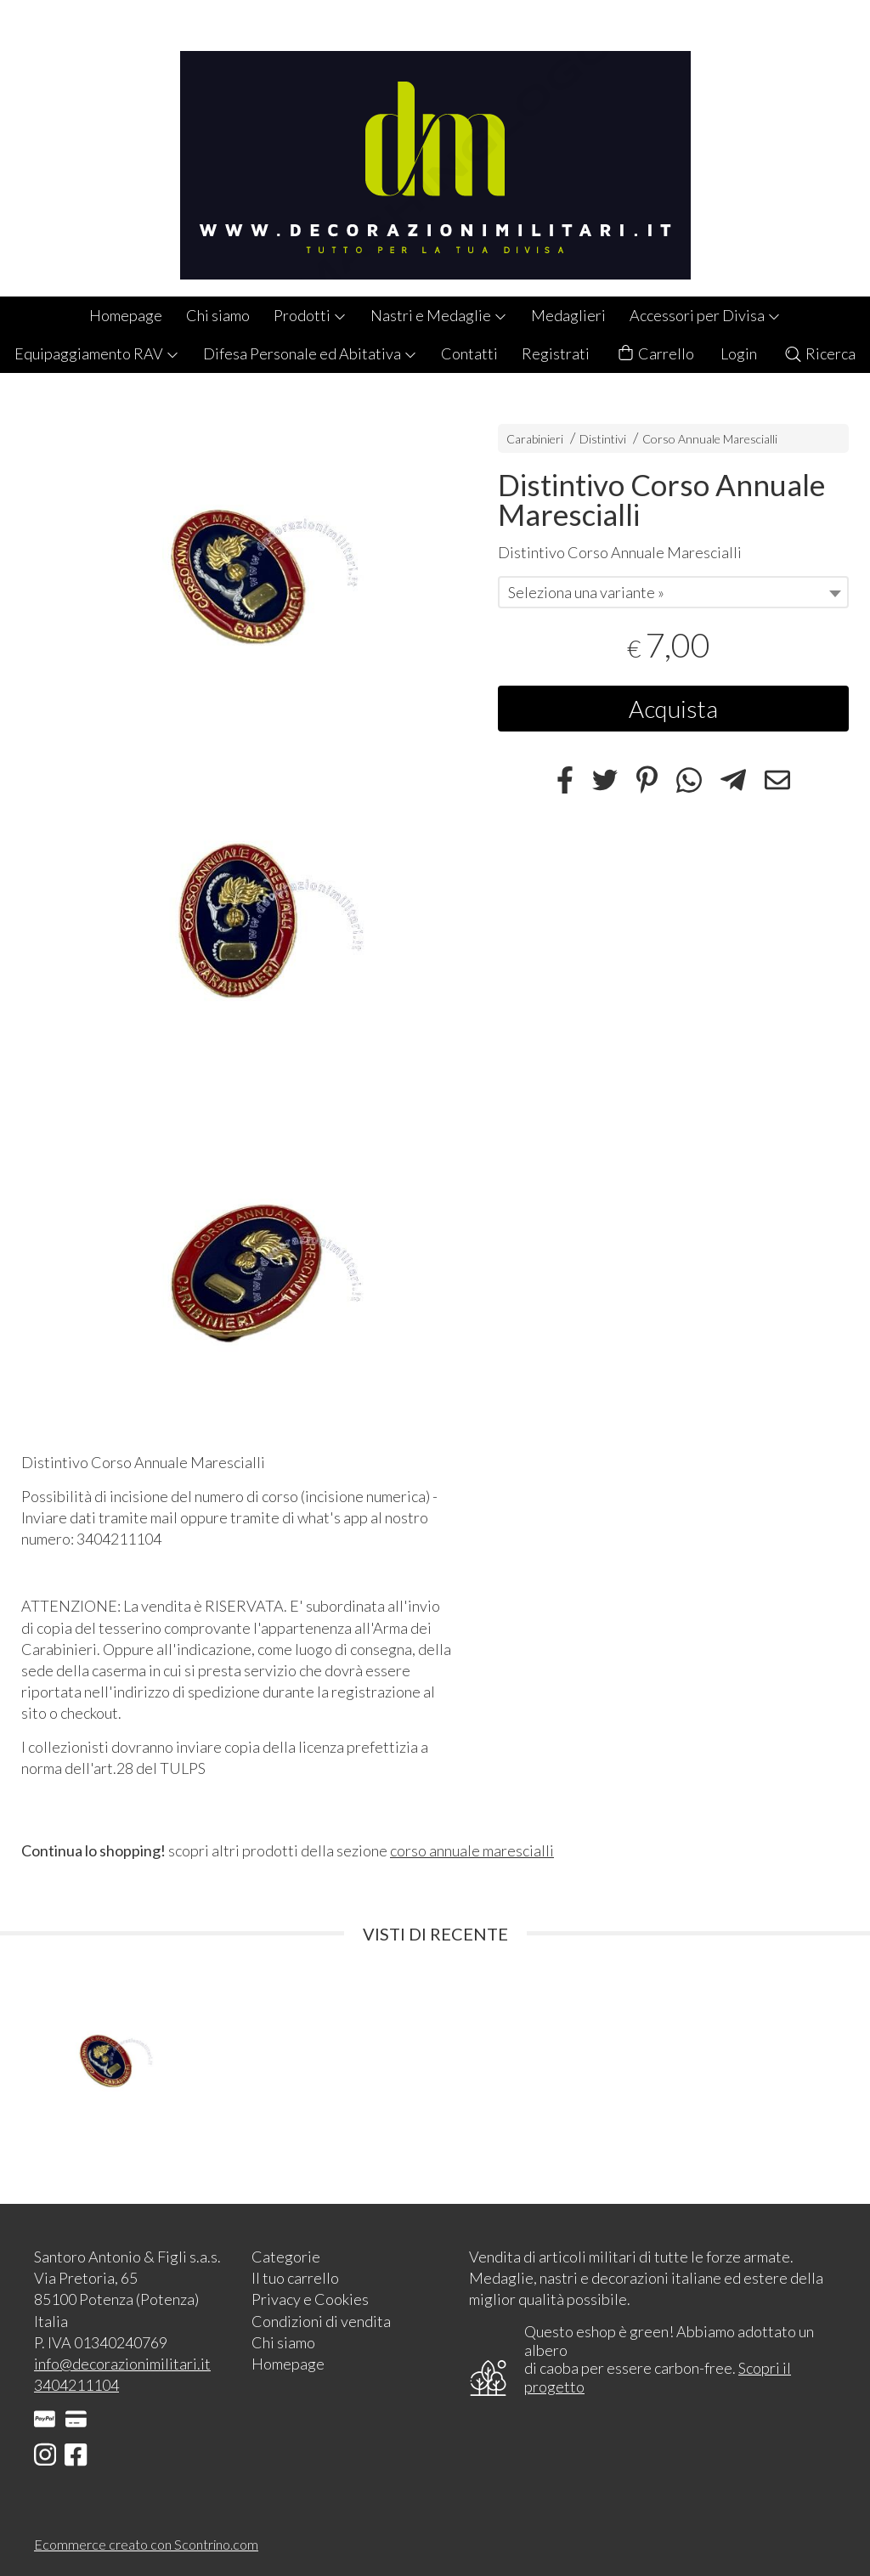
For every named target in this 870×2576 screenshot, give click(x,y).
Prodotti (310, 315)
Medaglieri (568, 315)
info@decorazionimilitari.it (122, 2363)
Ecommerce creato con (146, 2544)
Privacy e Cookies (310, 2299)
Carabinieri (534, 439)
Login (738, 353)
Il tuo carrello (295, 2277)
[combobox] (673, 592)
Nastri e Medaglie (438, 315)
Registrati (556, 353)
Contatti (469, 353)
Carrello (655, 353)
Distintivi (604, 439)
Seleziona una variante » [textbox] (586, 592)
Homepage (125, 315)
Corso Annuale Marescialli (709, 439)
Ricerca (819, 353)
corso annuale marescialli (472, 1850)
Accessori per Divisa (705, 315)
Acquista (673, 708)
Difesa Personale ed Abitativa (310, 353)
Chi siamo (218, 315)
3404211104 (76, 2384)
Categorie (285, 2256)
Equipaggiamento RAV (96, 353)
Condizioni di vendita (321, 2321)
